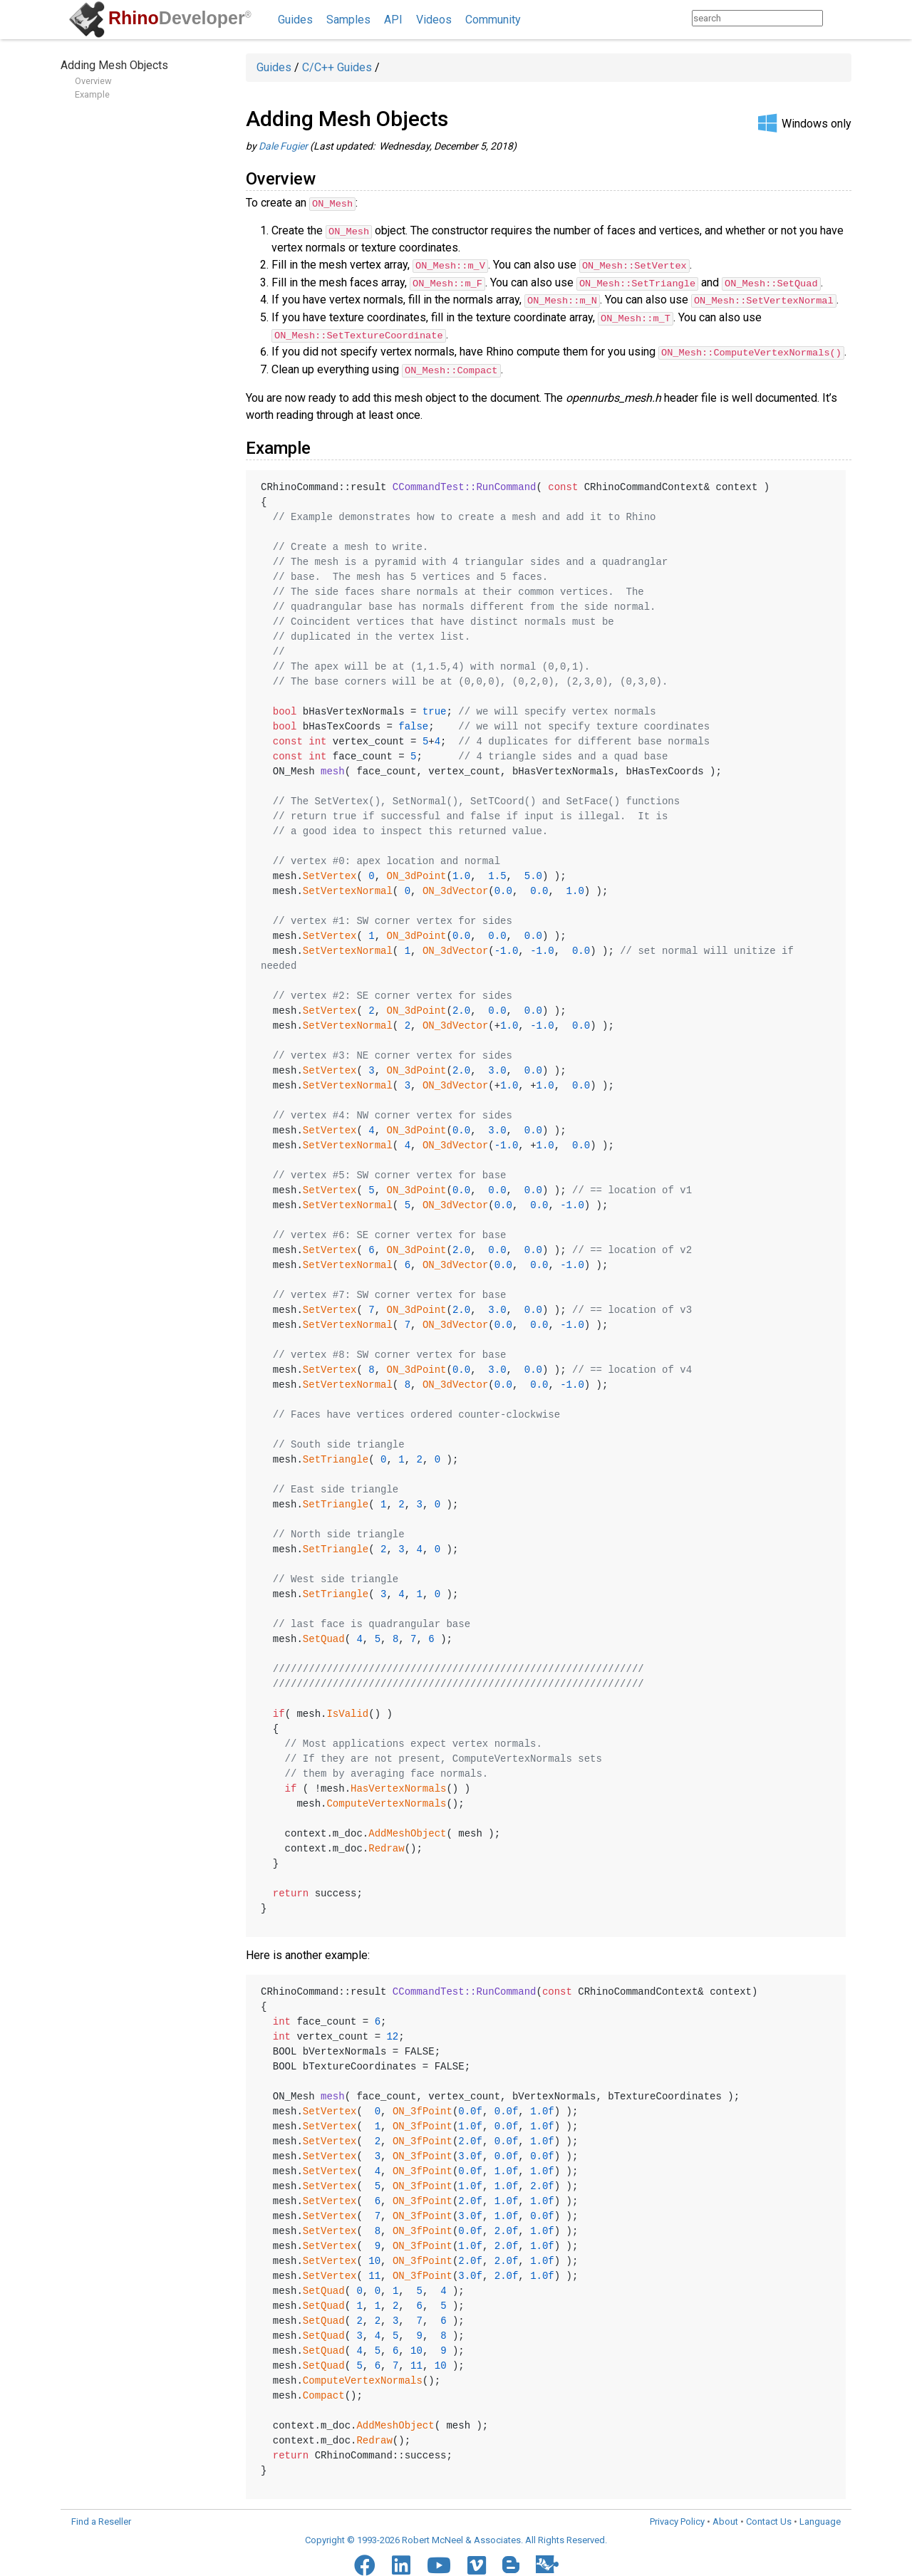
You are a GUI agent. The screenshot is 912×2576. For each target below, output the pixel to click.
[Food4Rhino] (547, 2546)
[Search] (837, 18)
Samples (348, 19)
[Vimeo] (476, 2547)
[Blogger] (511, 2546)
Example (92, 94)
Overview (93, 81)
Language (820, 2503)
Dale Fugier (283, 146)
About (725, 2503)
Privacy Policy (677, 2503)
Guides (295, 19)
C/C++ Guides (337, 67)
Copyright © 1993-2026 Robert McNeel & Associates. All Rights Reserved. (456, 2523)
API (393, 19)
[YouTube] (439, 2547)
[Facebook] (365, 2547)
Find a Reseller (101, 2503)
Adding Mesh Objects (114, 65)
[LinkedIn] (401, 2547)
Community (493, 19)
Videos (434, 19)
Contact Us (769, 2503)
